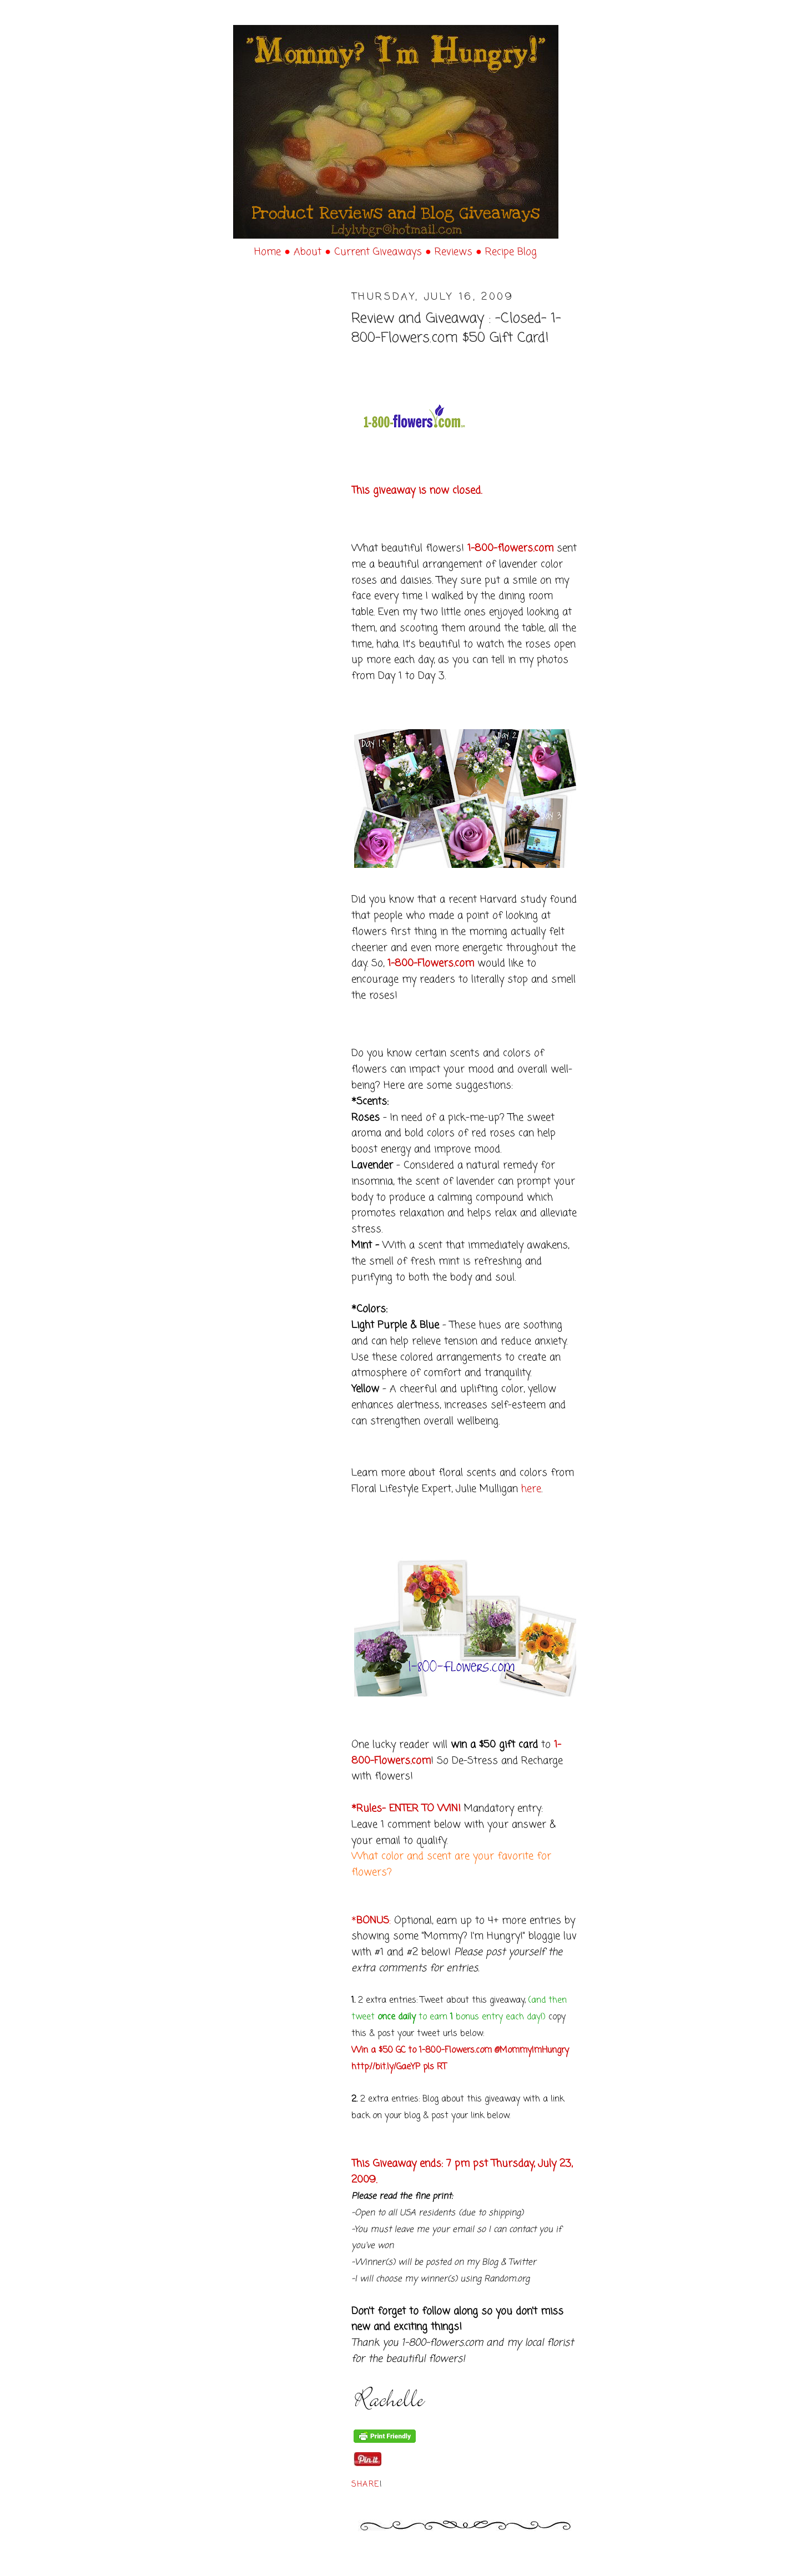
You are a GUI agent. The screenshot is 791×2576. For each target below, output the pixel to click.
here (531, 1489)
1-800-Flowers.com (430, 963)
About (309, 252)
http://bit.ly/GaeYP (385, 2066)
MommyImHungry (534, 2050)
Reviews (455, 252)
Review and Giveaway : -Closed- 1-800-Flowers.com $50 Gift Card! (456, 328)
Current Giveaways (379, 252)
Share (365, 2485)
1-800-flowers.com (510, 548)
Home (269, 252)
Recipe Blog (511, 252)
